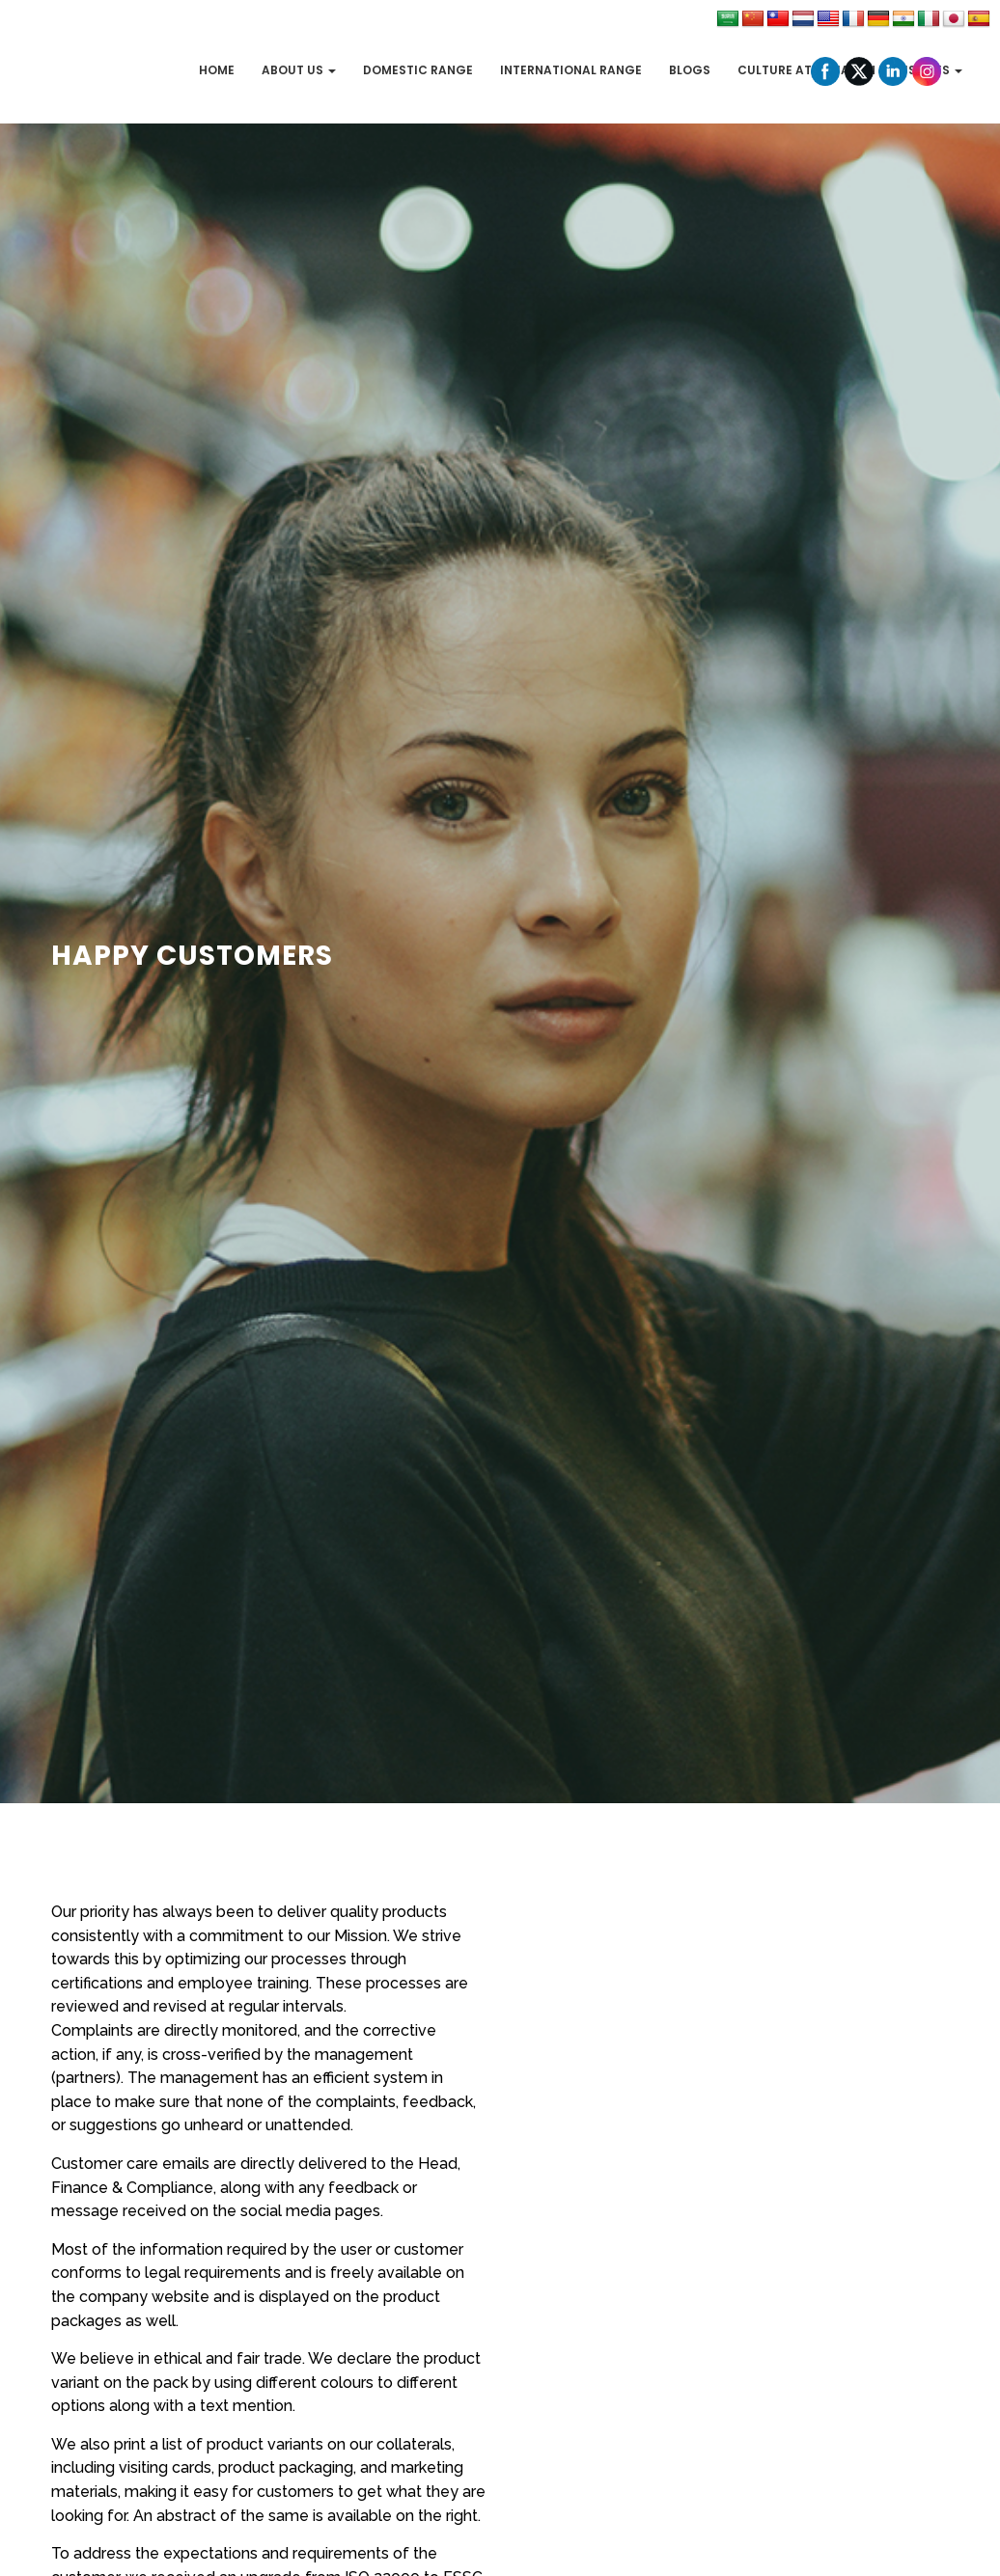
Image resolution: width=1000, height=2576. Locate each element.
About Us (299, 70)
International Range (571, 70)
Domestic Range (418, 70)
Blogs (689, 70)
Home (217, 70)
